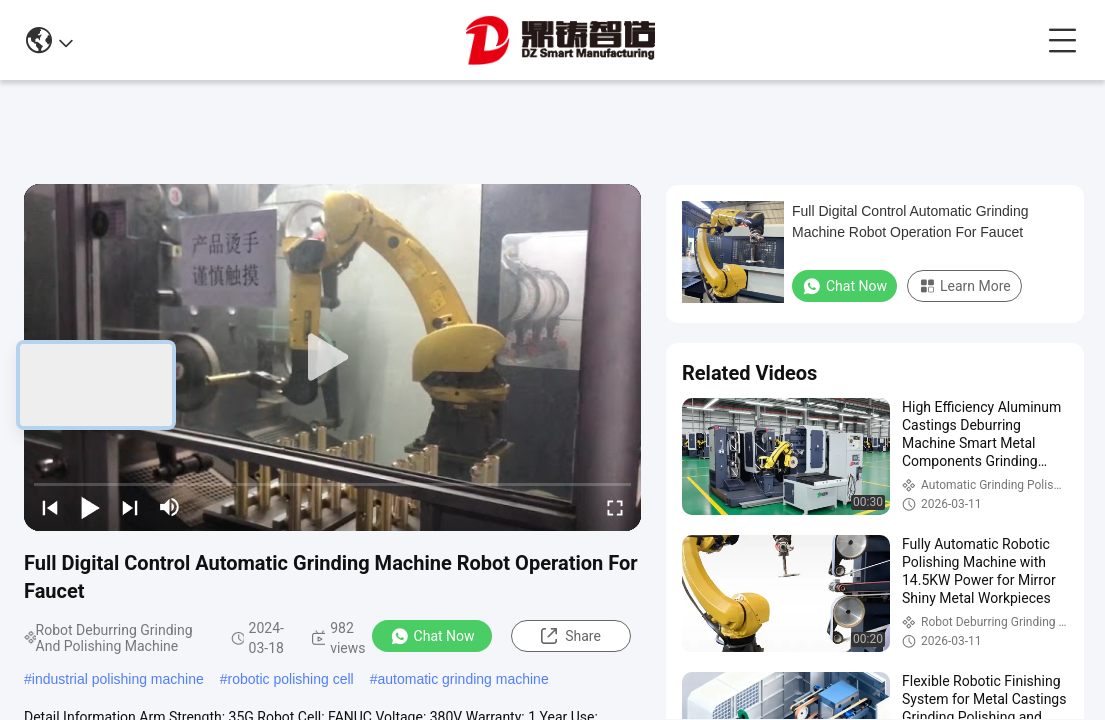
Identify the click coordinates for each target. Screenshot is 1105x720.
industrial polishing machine (118, 679)
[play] (333, 358)
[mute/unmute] (170, 507)
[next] (130, 507)
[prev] (50, 507)
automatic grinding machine (462, 679)
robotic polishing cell (291, 679)
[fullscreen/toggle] (615, 507)
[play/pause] (90, 507)
